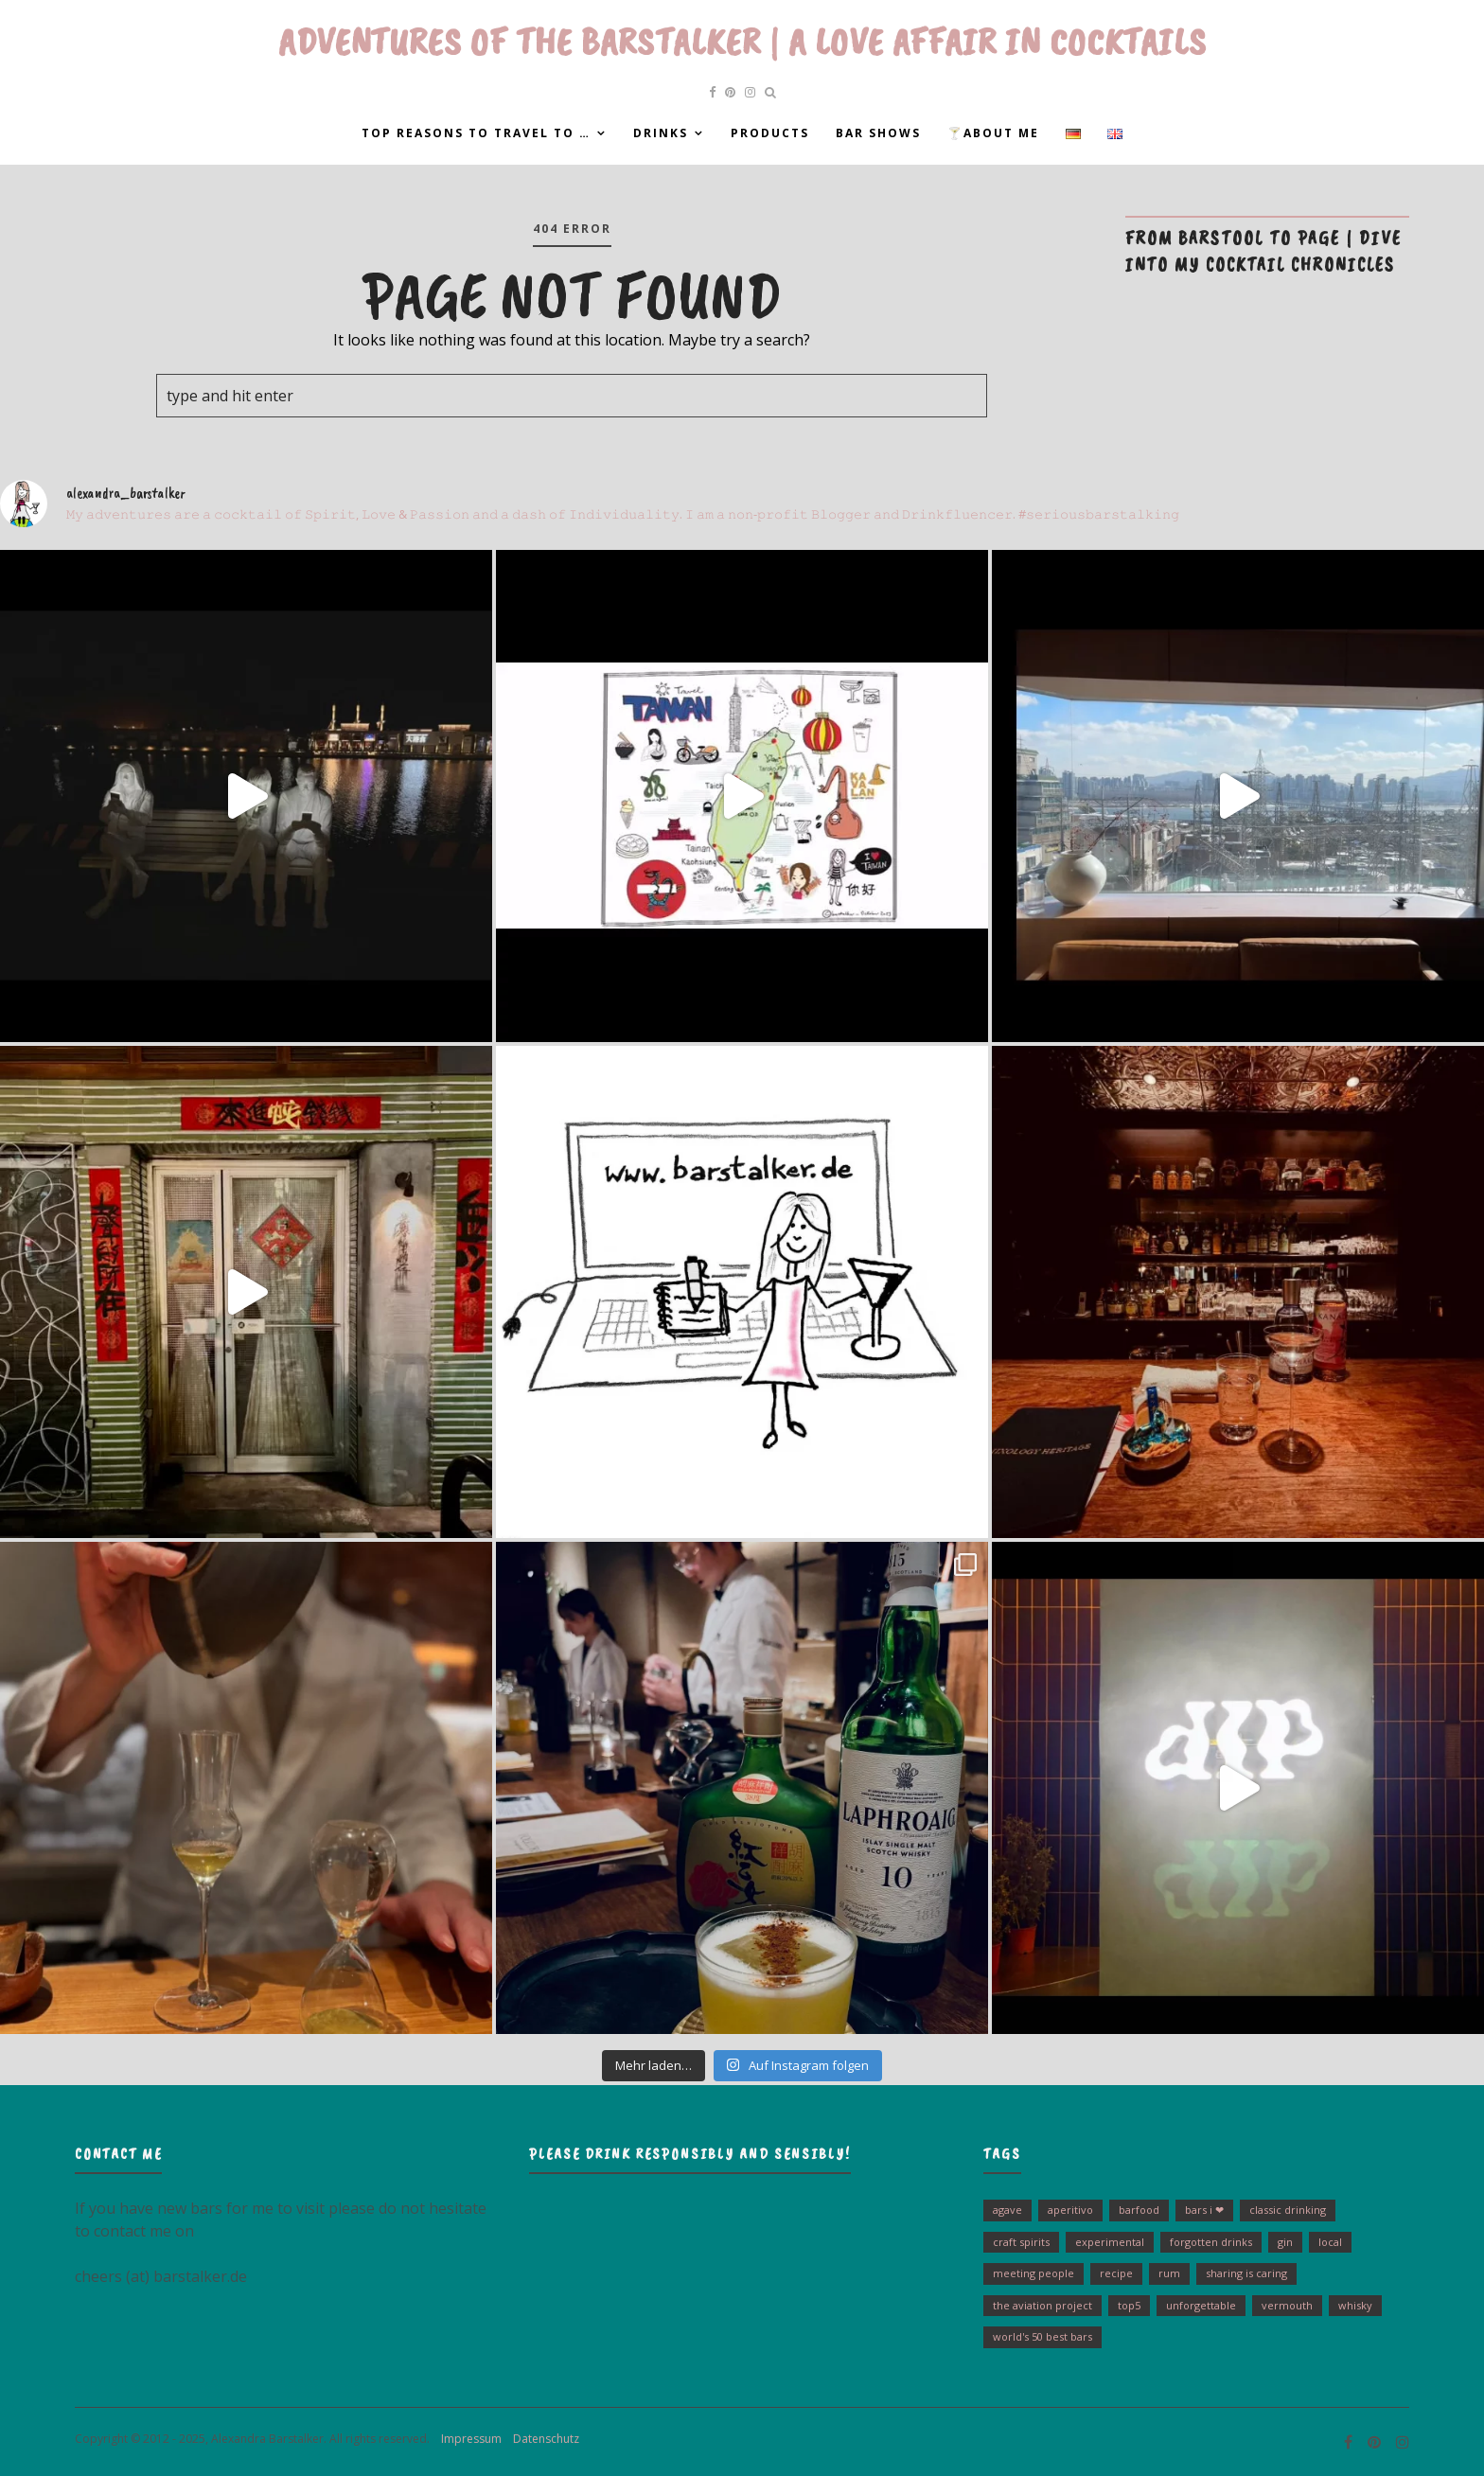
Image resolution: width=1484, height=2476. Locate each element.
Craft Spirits (1021, 2242)
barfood (1139, 2209)
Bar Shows (878, 133)
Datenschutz (541, 2439)
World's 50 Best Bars (1042, 2336)
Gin (1285, 2242)
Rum (1169, 2273)
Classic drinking (1287, 2209)
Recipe (1116, 2273)
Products (770, 133)
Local (1330, 2242)
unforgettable (1201, 2305)
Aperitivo (1070, 2209)
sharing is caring (1246, 2273)
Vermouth (1287, 2305)
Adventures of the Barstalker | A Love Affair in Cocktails (742, 42)
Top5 (1129, 2305)
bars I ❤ (1204, 2209)
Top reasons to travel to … (476, 133)
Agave (1007, 2209)
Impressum (467, 2439)
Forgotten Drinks (1211, 2242)
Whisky (1355, 2305)
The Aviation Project (1042, 2305)
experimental (1109, 2242)
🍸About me (993, 133)
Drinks (660, 133)
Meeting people (1033, 2273)
